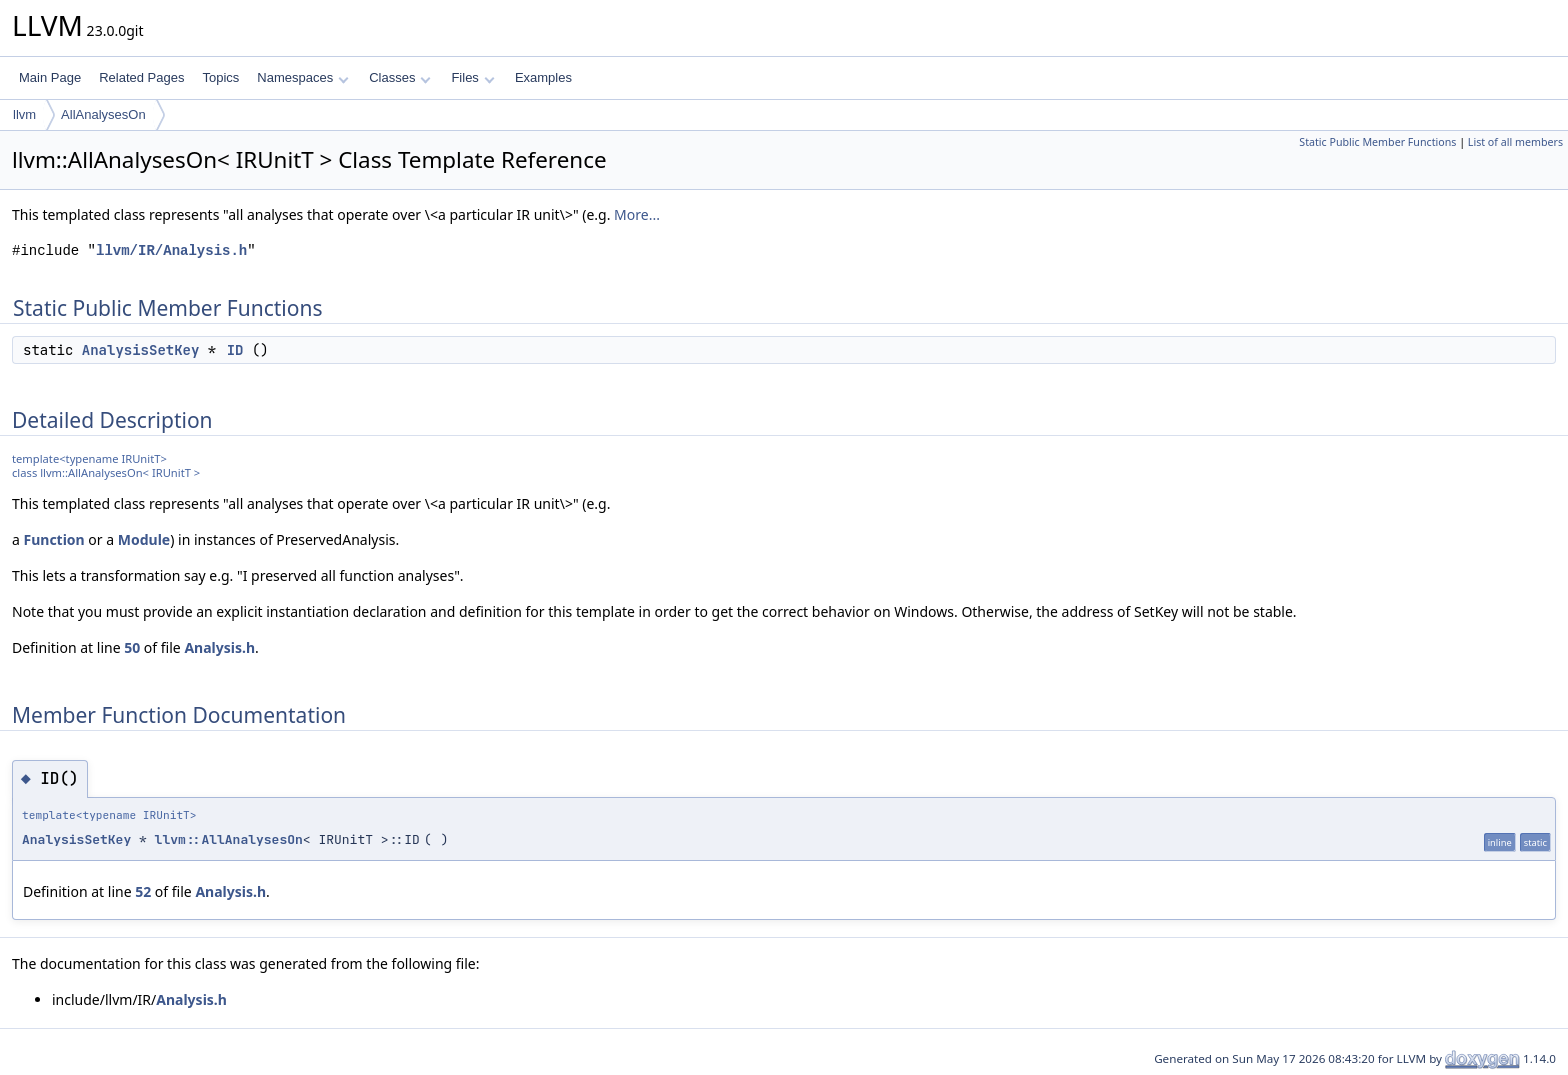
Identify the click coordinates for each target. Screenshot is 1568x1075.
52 (143, 891)
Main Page (50, 77)
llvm (24, 114)
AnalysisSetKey (141, 350)
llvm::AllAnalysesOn (229, 839)
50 (132, 647)
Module (144, 539)
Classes (400, 77)
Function (54, 539)
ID (235, 350)
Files (472, 77)
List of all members (1515, 142)
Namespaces (302, 77)
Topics (220, 77)
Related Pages (141, 77)
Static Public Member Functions (1377, 142)
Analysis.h (219, 647)
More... (637, 214)
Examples (543, 77)
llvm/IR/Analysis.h (171, 250)
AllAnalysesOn (103, 114)
